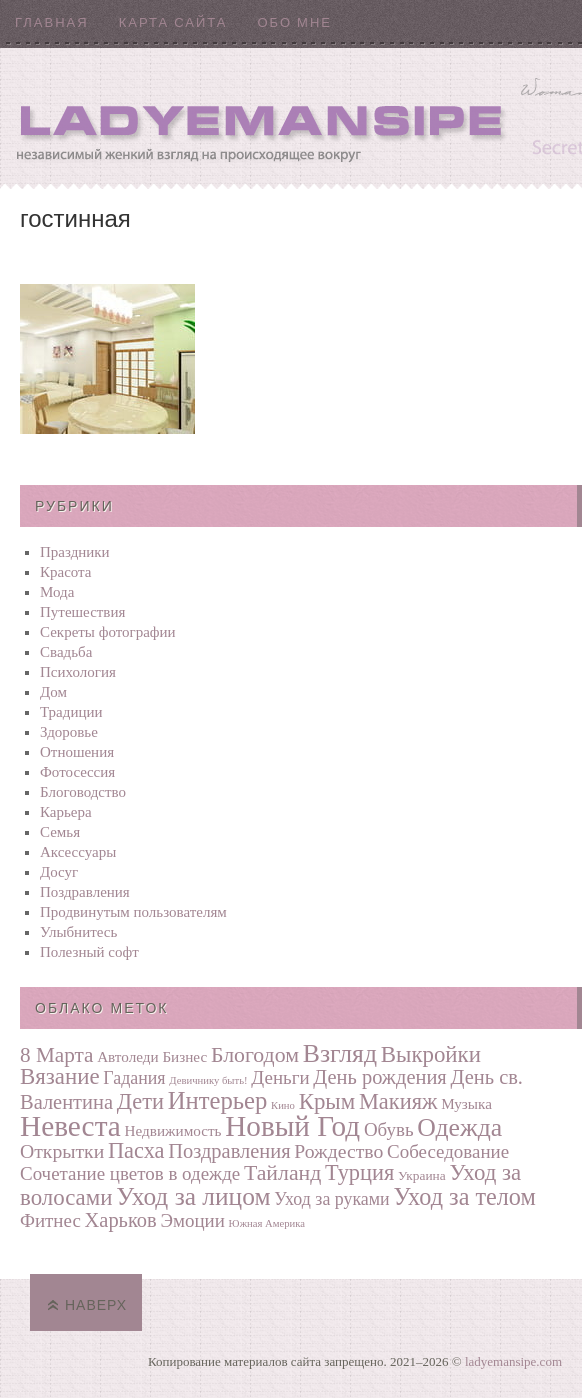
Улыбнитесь (78, 932)
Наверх (96, 1305)
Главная (52, 22)
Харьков (121, 1220)
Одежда (459, 1127)
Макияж (398, 1101)
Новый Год (292, 1126)
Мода (57, 592)
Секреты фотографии (108, 632)
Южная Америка (267, 1223)
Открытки (62, 1151)
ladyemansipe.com (513, 1361)
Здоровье (69, 732)
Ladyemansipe (291, 115)
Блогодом (255, 1055)
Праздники (75, 552)
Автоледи (128, 1056)
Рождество (338, 1151)
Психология (78, 672)
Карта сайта (173, 22)
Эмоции (192, 1220)
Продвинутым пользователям (133, 912)
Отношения (77, 752)
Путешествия (82, 612)
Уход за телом (464, 1196)
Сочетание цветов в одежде (130, 1173)
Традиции (71, 712)
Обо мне (294, 22)
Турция (359, 1172)
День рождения (379, 1077)
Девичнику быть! (208, 1080)
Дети (140, 1101)
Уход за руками (331, 1199)
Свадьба (66, 652)
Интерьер (218, 1100)
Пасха (136, 1150)
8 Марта (56, 1055)
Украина (422, 1175)
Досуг (59, 872)
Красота (66, 572)
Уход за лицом (193, 1196)
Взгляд (340, 1053)
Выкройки (431, 1054)
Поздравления (85, 892)
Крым (327, 1101)
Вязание (60, 1076)
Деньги (280, 1077)
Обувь (389, 1129)
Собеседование (448, 1151)
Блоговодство (83, 792)
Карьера (66, 812)
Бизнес (184, 1056)
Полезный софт (89, 952)
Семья (60, 832)
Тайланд (282, 1173)
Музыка (466, 1103)
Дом (53, 692)
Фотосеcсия (77, 772)
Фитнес (50, 1220)
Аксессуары (78, 852)
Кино (283, 1105)
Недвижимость (173, 1130)
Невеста (70, 1126)
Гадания (134, 1078)
